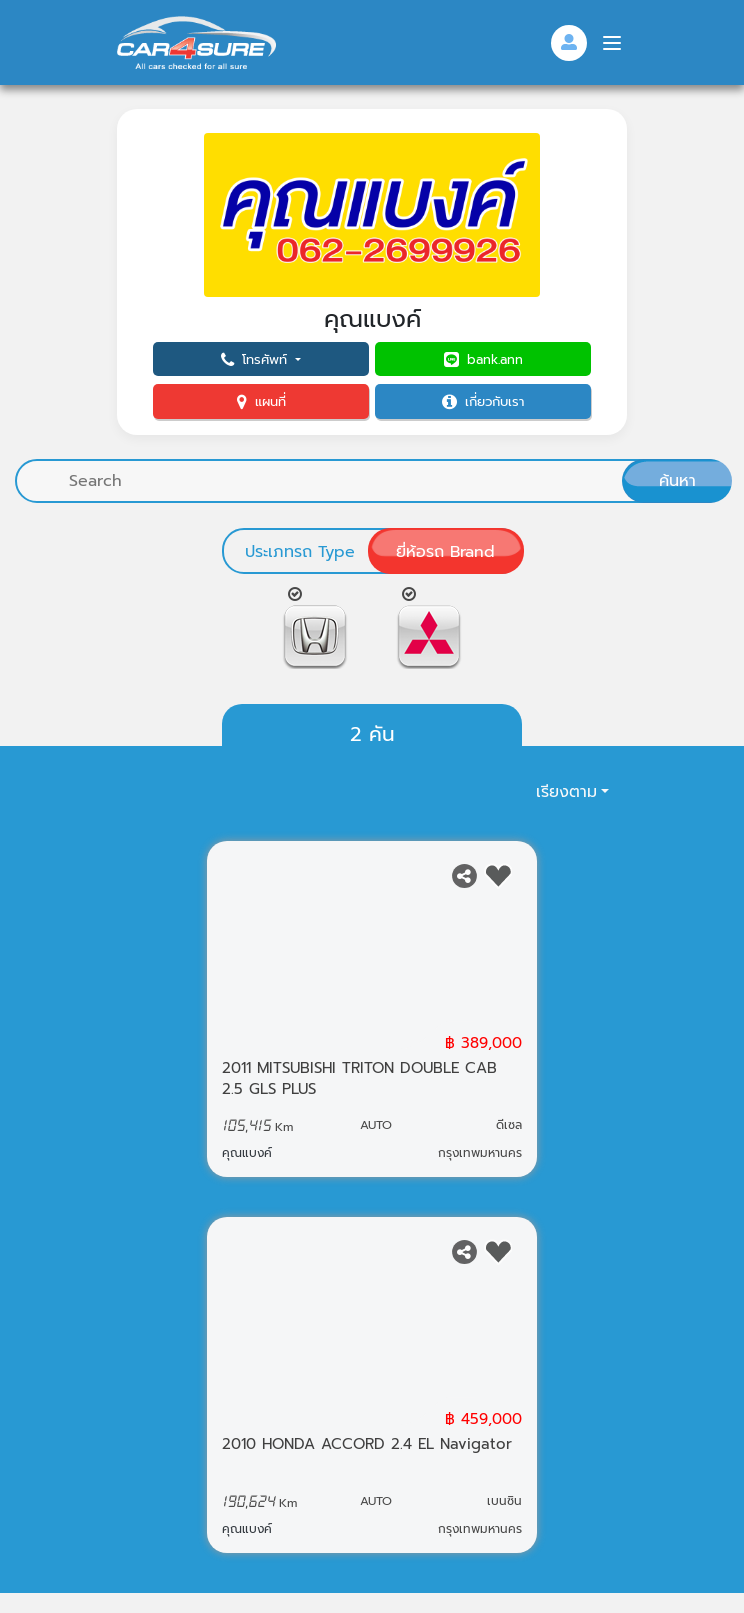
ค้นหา (677, 481)
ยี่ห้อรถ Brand (445, 552)
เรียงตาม (566, 792)
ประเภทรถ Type (300, 552)
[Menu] (612, 43)
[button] (261, 359)
